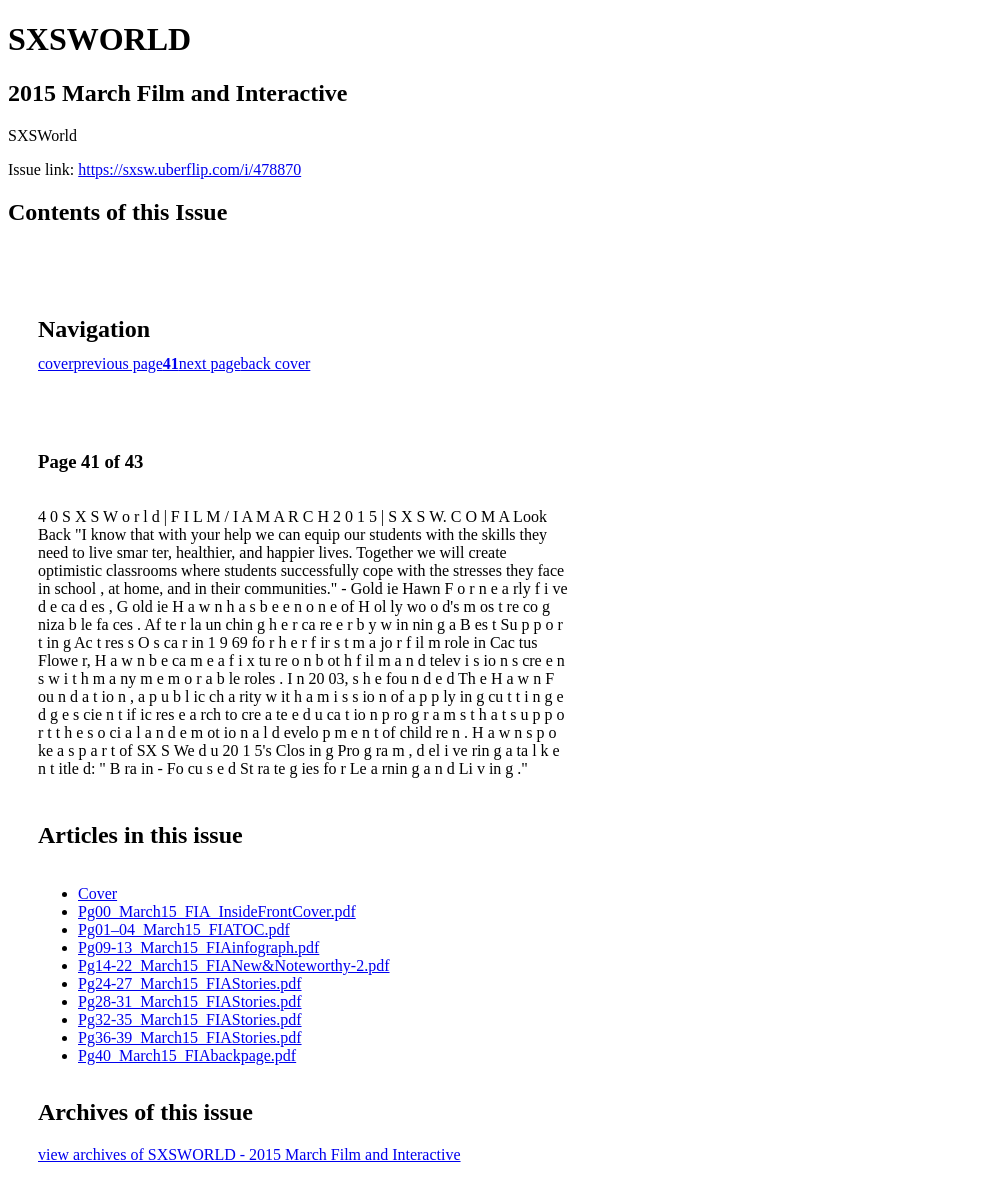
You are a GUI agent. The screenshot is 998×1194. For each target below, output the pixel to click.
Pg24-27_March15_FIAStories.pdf (190, 983)
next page (210, 363)
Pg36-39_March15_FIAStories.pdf (190, 1037)
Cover (97, 893)
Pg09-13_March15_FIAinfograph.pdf (198, 947)
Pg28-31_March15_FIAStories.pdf (190, 1001)
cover (56, 363)
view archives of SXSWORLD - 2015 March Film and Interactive (249, 1154)
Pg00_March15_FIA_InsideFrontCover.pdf (217, 911)
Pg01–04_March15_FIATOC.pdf (184, 929)
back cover (276, 363)
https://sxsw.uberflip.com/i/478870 (189, 169)
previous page (118, 363)
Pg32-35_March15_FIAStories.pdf (190, 1019)
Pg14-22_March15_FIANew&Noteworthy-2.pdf (234, 965)
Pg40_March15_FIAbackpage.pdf (187, 1055)
